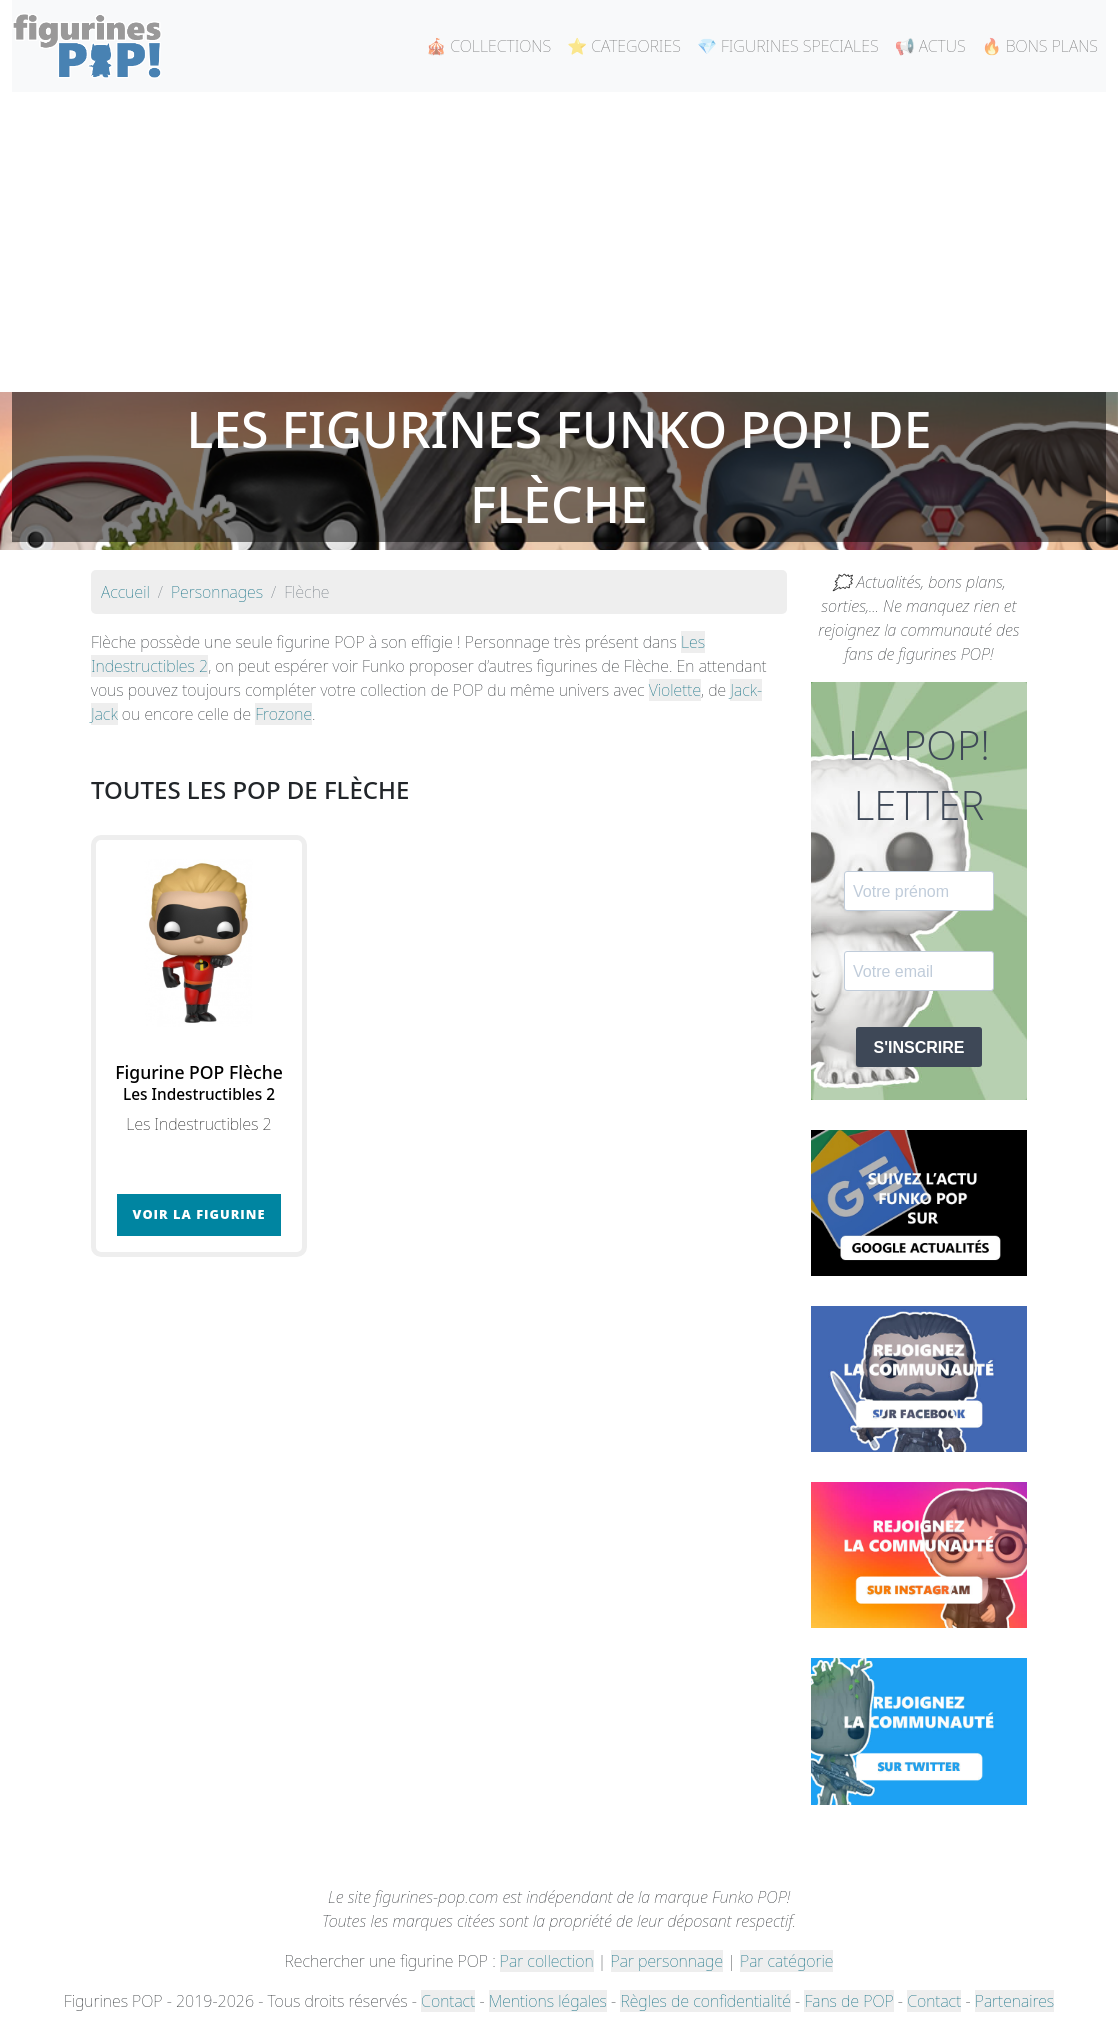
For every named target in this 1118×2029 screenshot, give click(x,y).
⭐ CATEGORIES (624, 46)
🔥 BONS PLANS (1040, 46)
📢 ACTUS (930, 46)
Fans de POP (848, 2001)
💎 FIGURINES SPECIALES (788, 46)
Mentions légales (548, 2001)
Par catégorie (786, 1961)
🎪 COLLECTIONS (488, 46)
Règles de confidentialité (705, 2001)
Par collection (547, 1961)
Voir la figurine (199, 1214)
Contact (448, 2001)
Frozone (283, 714)
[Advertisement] (559, 242)
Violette (675, 690)
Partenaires (1014, 2001)
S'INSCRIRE (919, 1047)
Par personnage (667, 1961)
